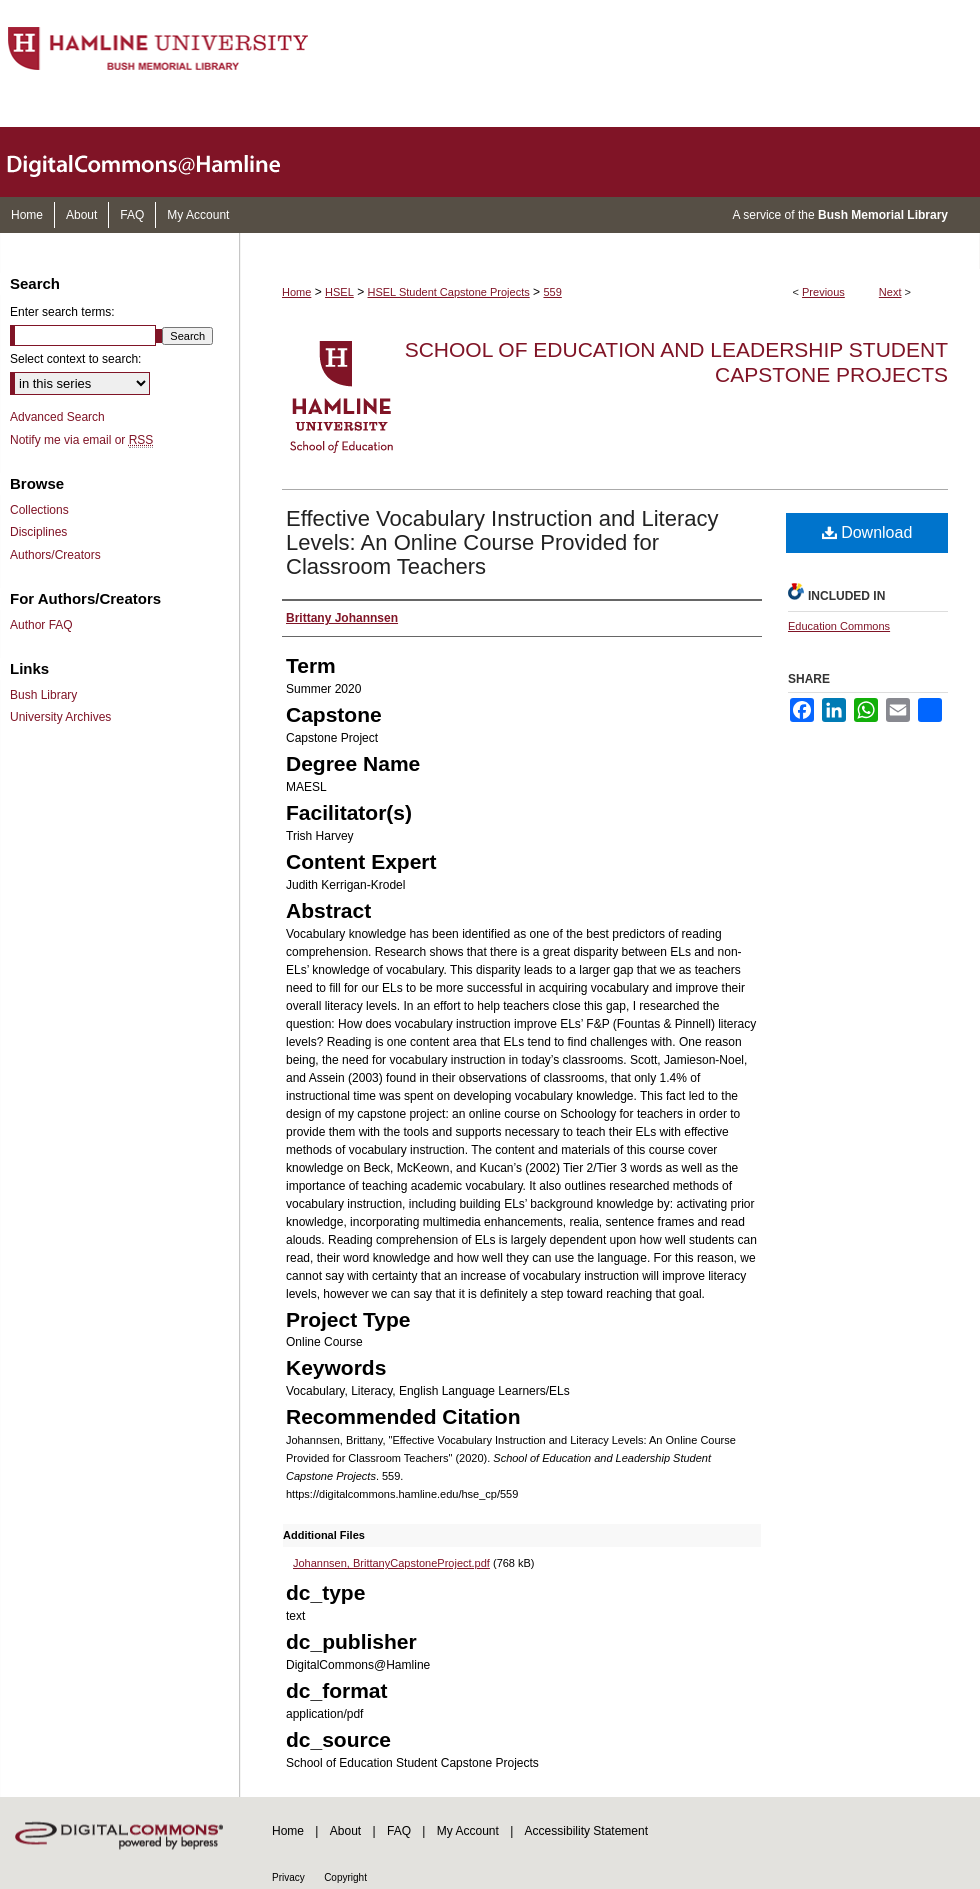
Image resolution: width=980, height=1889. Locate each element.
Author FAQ (41, 625)
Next (890, 292)
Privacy (288, 1877)
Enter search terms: (62, 312)
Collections (39, 510)
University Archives (60, 717)
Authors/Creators (55, 555)
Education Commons (839, 626)
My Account (468, 1831)
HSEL (339, 292)
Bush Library (43, 695)
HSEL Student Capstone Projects (449, 292)
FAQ (399, 1831)
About (345, 1831)
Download (867, 532)
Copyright (345, 1877)
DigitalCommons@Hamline (160, 162)
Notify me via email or (81, 440)
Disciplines (38, 532)
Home (296, 292)
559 (552, 292)
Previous (823, 292)
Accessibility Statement (586, 1831)
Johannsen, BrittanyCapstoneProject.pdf (391, 1563)
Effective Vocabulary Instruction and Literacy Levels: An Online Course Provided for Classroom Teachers (502, 542)
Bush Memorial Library (883, 215)
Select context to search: (75, 359)
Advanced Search (57, 417)
